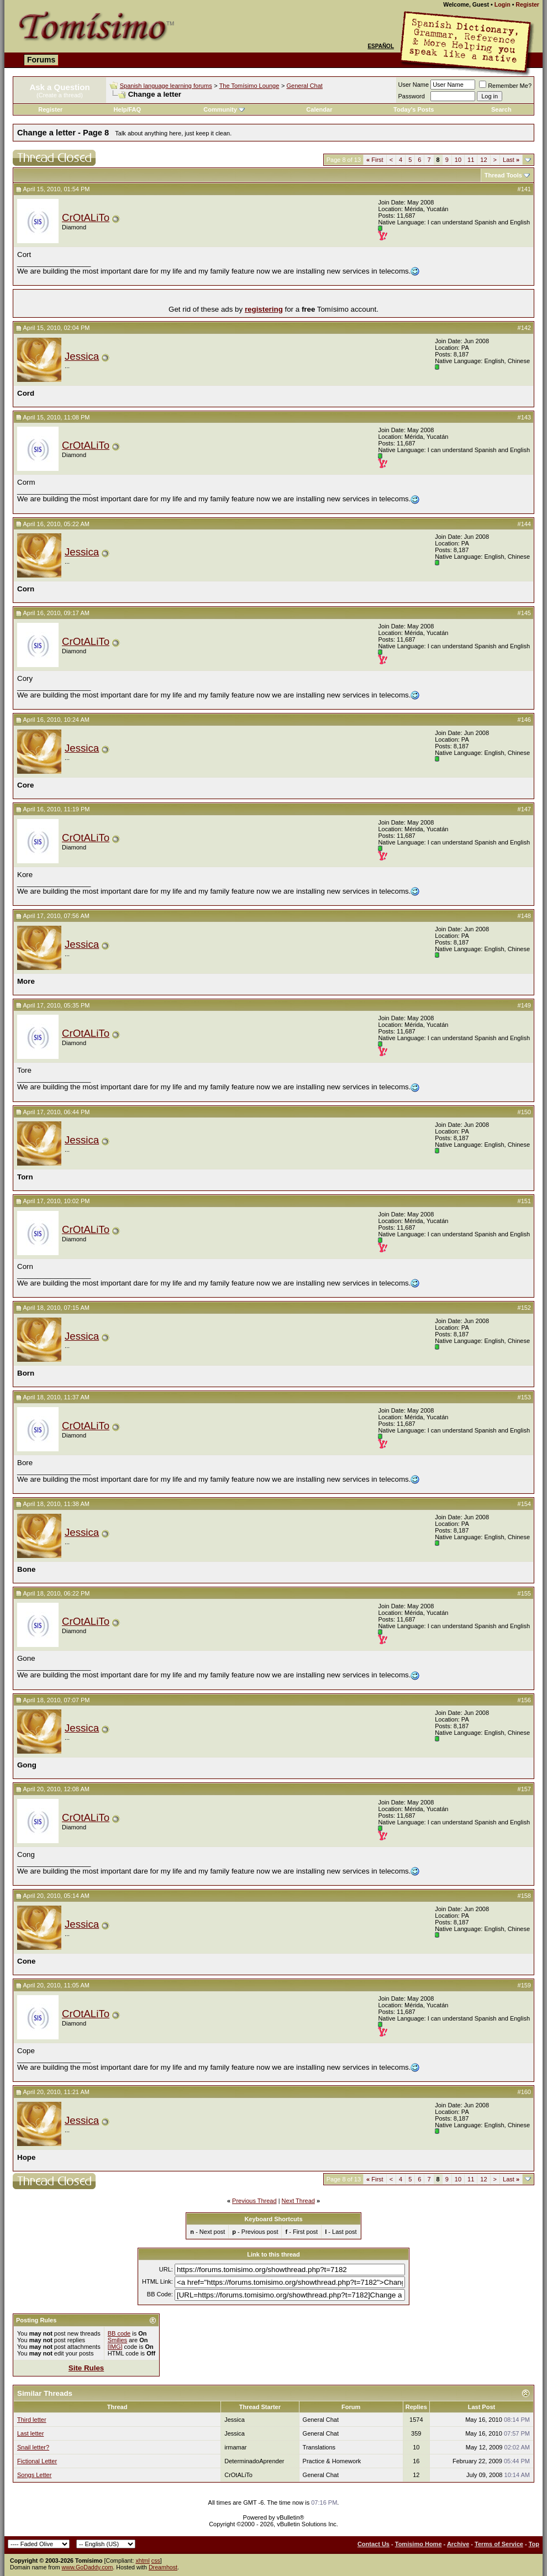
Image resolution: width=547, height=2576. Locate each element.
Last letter (30, 2433)
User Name (413, 84)
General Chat (304, 85)
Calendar (319, 109)
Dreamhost (163, 2567)
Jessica (82, 356)
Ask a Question (59, 87)
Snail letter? (33, 2447)
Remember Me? (505, 85)
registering (264, 309)
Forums (41, 59)
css (155, 2560)
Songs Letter (34, 2475)
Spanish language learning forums (166, 85)
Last (511, 159)
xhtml (142, 2560)
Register (527, 4)
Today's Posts (413, 109)
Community (224, 109)
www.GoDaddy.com (87, 2567)
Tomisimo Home (418, 2544)
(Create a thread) (59, 95)
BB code (119, 2333)
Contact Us (373, 2544)
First (374, 159)
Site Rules (86, 2368)
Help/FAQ (127, 109)
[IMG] (115, 2346)
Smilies (117, 2340)
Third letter (31, 2419)
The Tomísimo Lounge (249, 85)
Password (411, 96)
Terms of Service (499, 2544)
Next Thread (298, 2200)
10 (458, 159)
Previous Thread (254, 2200)
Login (503, 4)
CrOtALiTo (85, 217)
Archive (458, 2544)
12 (483, 159)
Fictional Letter (37, 2461)
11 (470, 159)
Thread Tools (503, 175)
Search (501, 109)
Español (380, 46)
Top (534, 2544)
